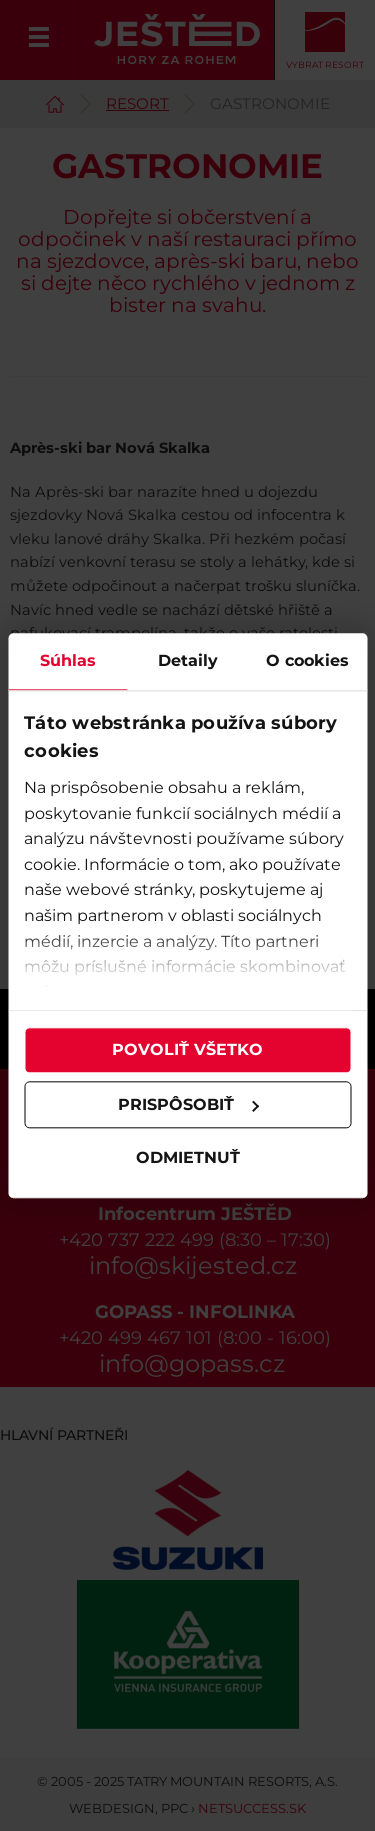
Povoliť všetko (187, 1049)
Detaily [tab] (188, 660)
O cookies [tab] (307, 660)
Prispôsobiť (189, 1104)
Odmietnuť (188, 1158)
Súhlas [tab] (68, 660)
